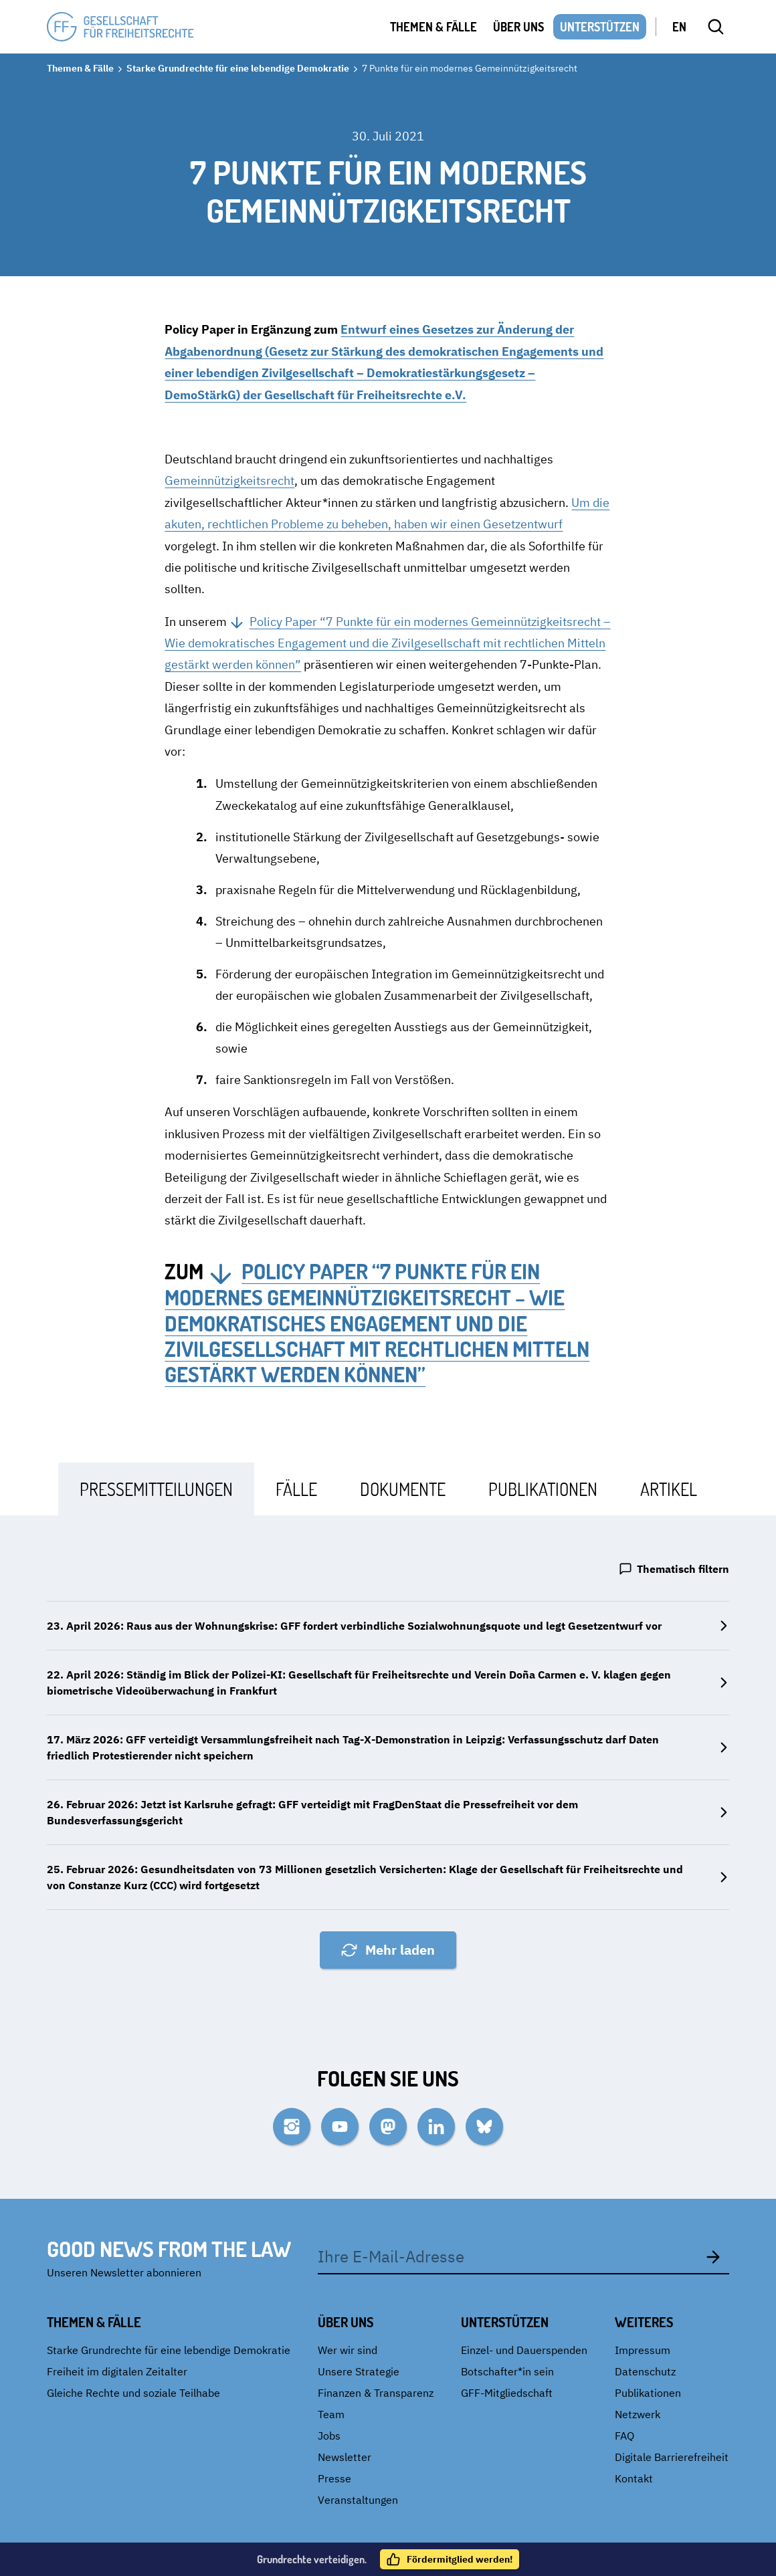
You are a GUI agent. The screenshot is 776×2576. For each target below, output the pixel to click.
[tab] (156, 1489)
